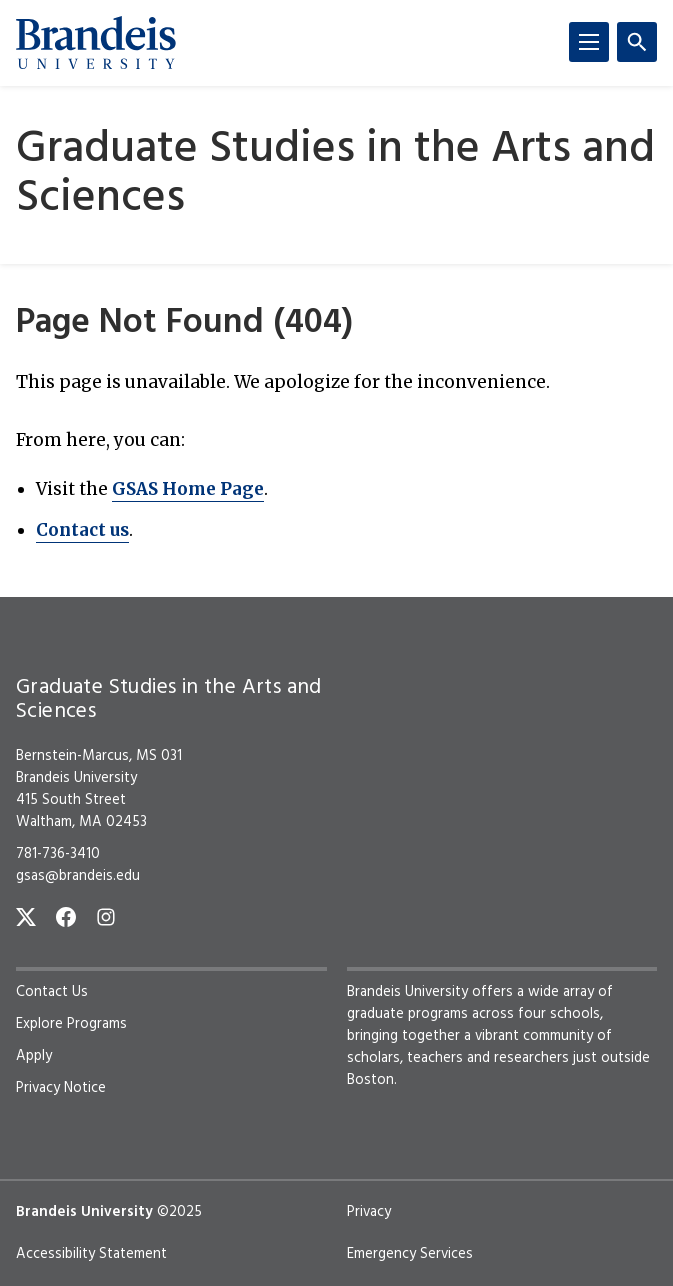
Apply (34, 1056)
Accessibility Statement (91, 1254)
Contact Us (52, 992)
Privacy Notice (61, 1088)
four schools (559, 1014)
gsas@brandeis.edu (78, 876)
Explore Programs (71, 1024)
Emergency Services (410, 1254)
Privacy (369, 1212)
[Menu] (589, 42)
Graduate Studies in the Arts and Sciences (335, 175)
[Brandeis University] (96, 43)
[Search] (637, 42)
